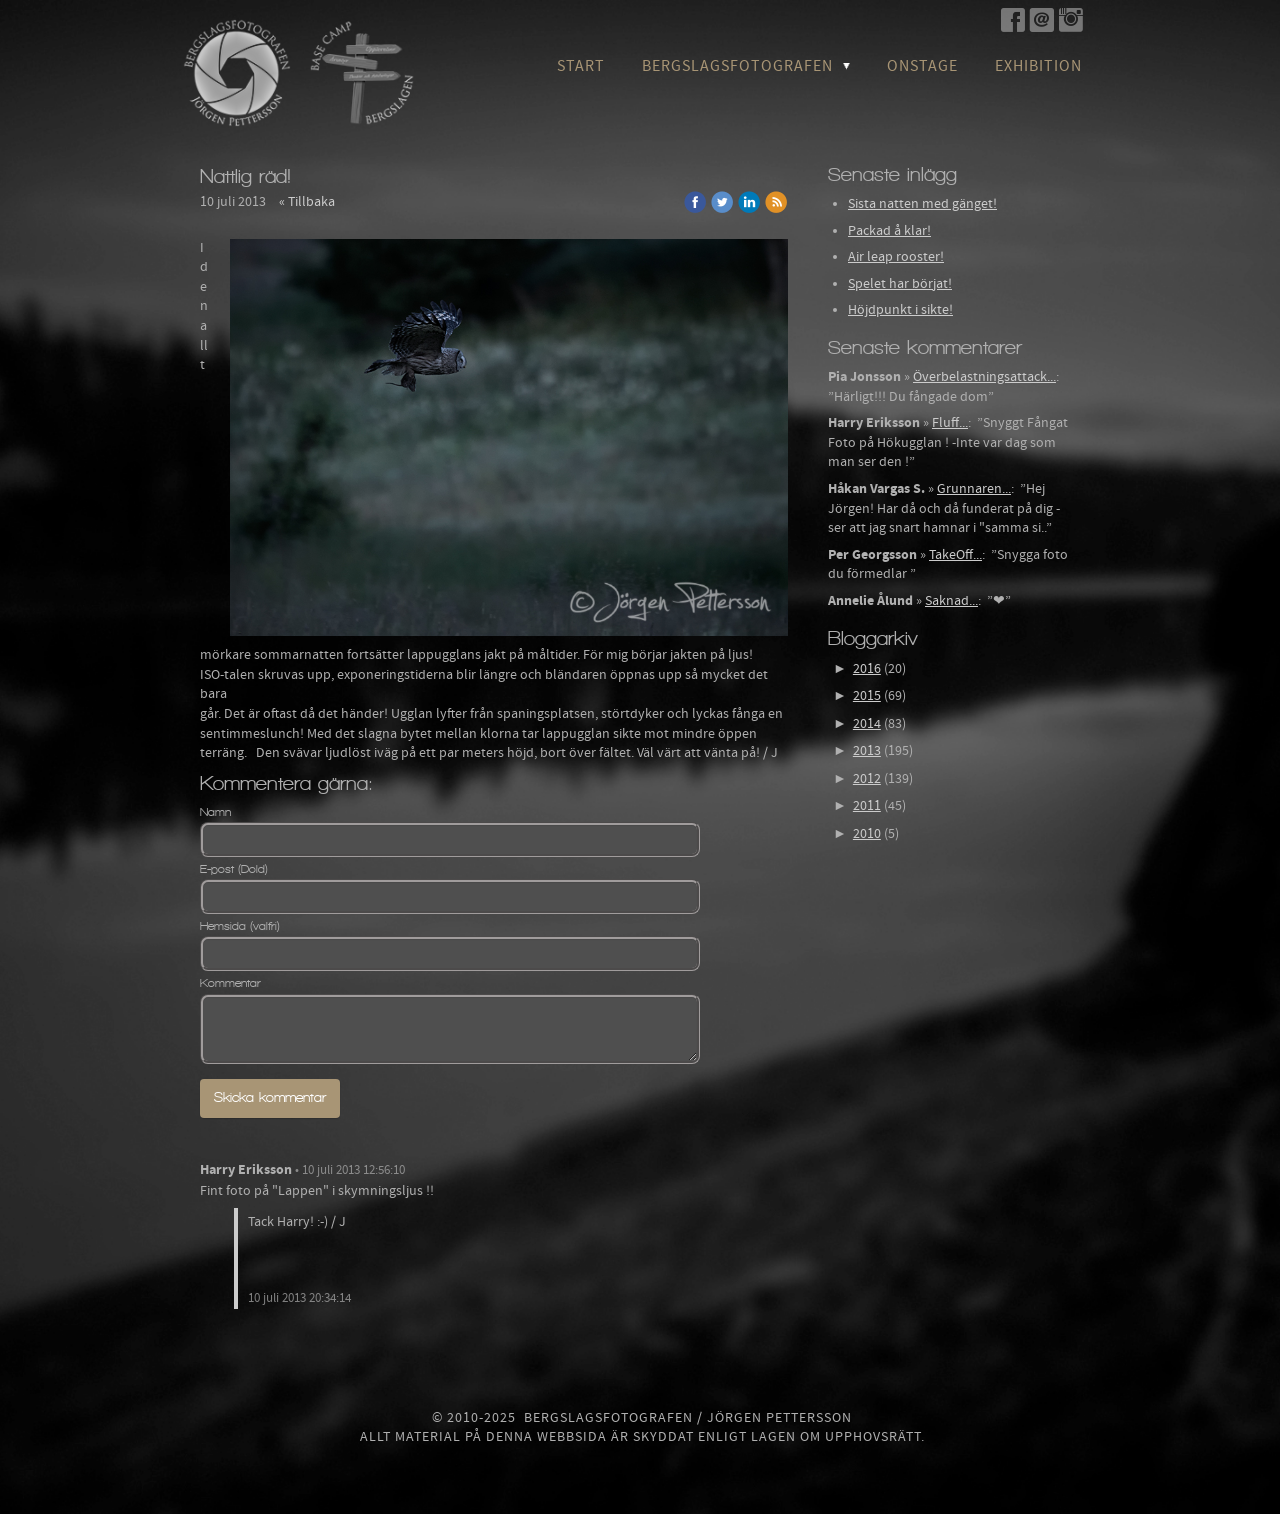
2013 (867, 751)
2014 (867, 724)
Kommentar (230, 983)
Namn (215, 812)
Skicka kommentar (270, 1097)
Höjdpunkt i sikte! (900, 310)
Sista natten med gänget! (922, 204)
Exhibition (1038, 66)
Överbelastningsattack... (984, 377)
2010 (867, 834)
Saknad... (951, 601)
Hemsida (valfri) (240, 926)
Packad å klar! (889, 231)
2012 (867, 779)
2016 (867, 669)
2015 (867, 696)
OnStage (922, 66)
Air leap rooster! (896, 257)
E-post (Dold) (234, 869)
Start (581, 66)
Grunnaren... (974, 489)
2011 (867, 806)
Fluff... (950, 423)
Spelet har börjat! (900, 284)
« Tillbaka (307, 202)
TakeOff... (955, 555)
